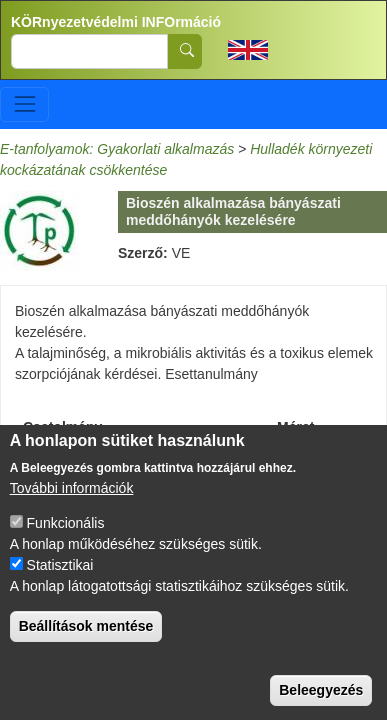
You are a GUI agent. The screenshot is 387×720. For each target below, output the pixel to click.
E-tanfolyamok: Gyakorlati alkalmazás (117, 149)
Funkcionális (66, 534)
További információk (72, 499)
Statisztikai (60, 576)
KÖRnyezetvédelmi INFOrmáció (116, 22)
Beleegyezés (321, 701)
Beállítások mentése (86, 637)
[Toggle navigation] (24, 104)
